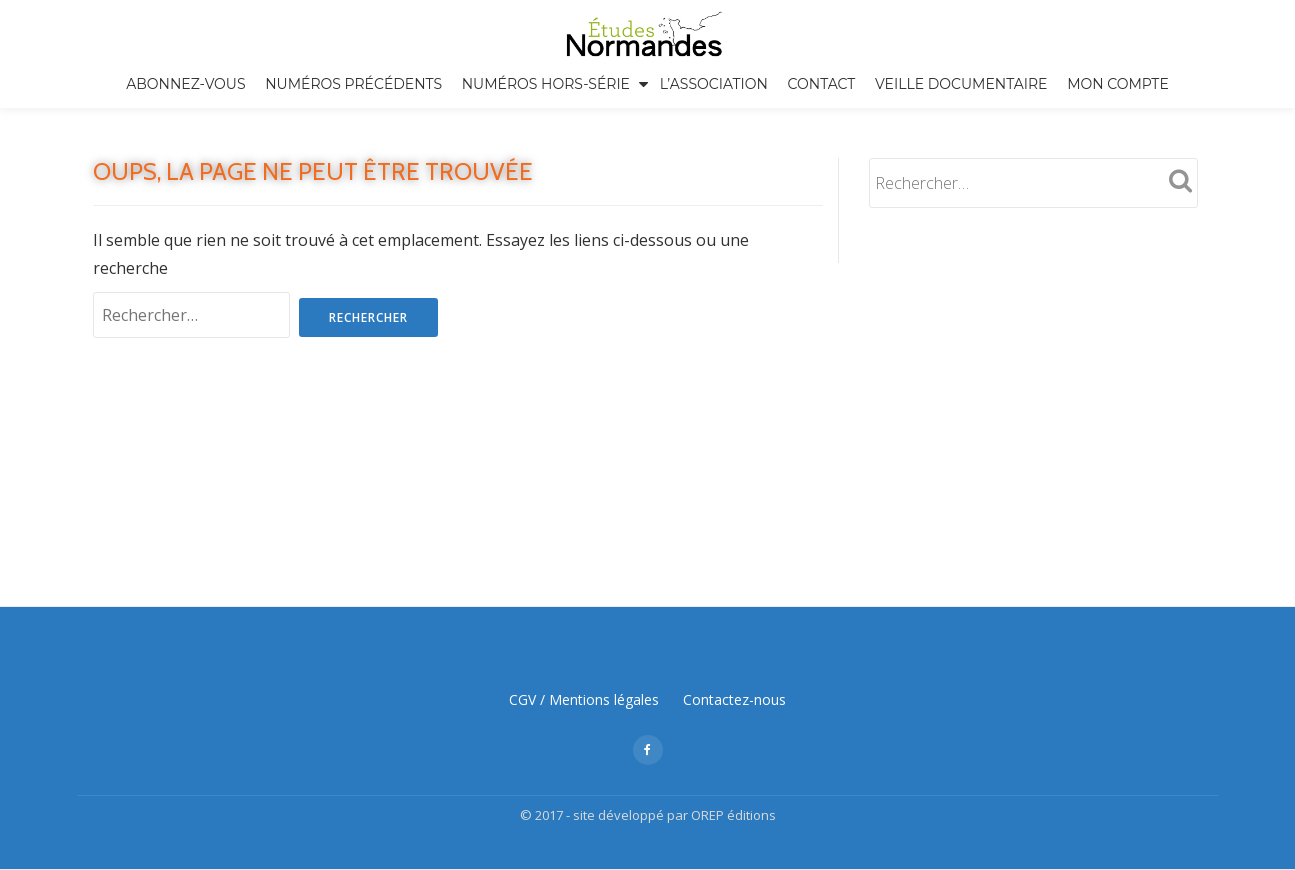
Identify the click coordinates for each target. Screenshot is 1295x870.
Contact (822, 84)
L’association (714, 84)
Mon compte (1118, 84)
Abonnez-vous (185, 84)
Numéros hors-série (546, 84)
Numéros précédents (353, 84)
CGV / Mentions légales (584, 587)
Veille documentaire (961, 84)
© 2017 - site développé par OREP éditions (648, 703)
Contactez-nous (734, 587)
